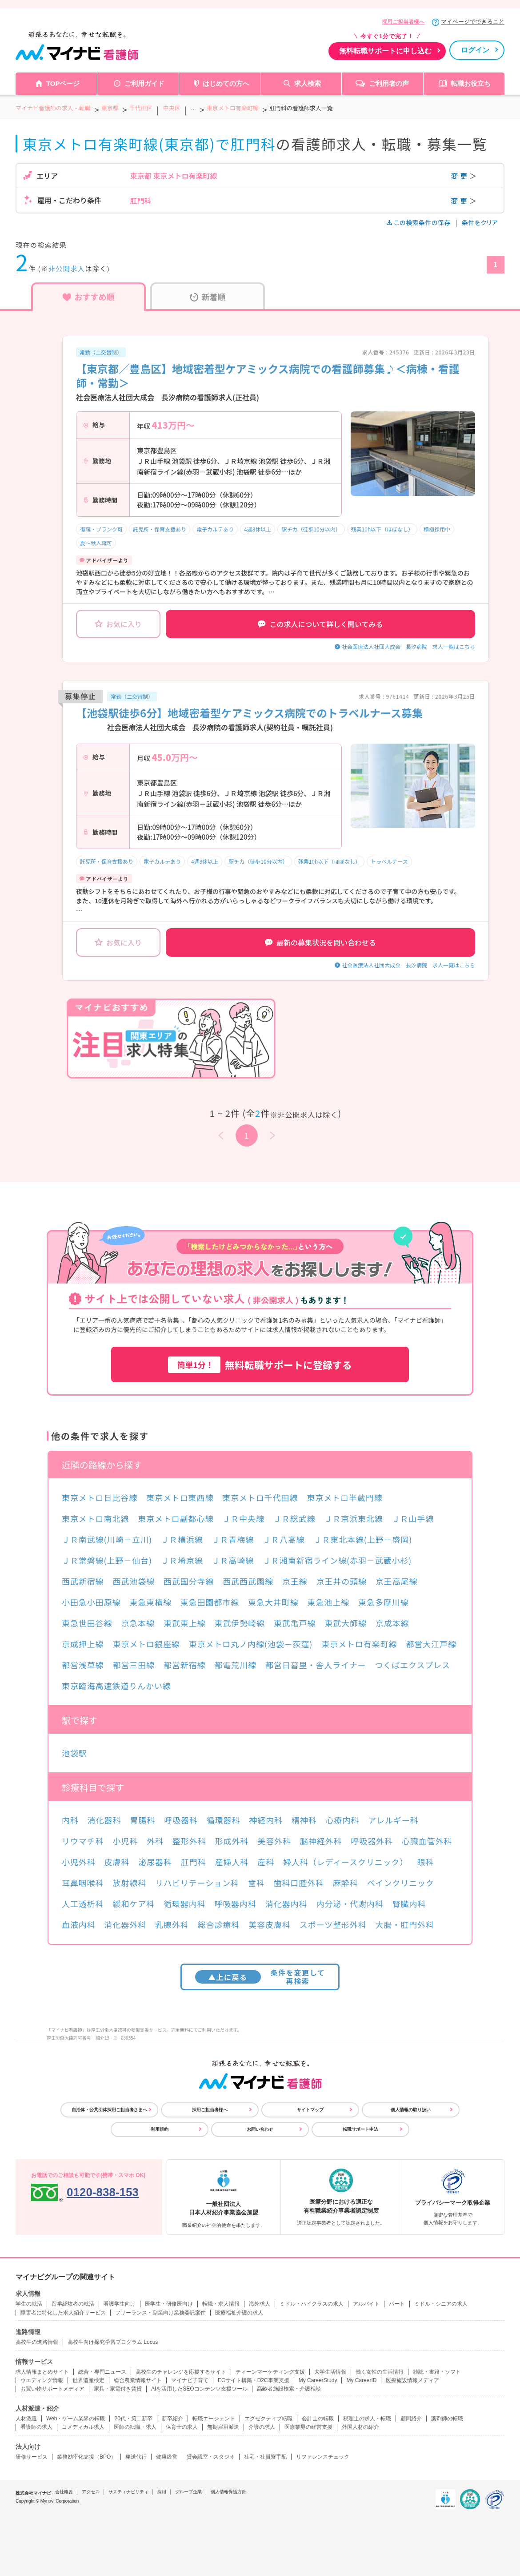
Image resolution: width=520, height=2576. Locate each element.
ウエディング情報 (41, 2380)
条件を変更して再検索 (260, 1976)
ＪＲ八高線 (284, 1539)
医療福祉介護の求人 (239, 2313)
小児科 (125, 1841)
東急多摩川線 (383, 1602)
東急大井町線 (273, 1602)
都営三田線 (134, 1664)
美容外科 (274, 1841)
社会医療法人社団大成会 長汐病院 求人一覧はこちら (408, 646)
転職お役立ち (471, 83)
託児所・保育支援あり (159, 529)
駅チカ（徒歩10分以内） (310, 529)
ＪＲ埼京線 (182, 1560)
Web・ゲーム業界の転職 (75, 2418)
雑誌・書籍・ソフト (437, 2372)
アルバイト (366, 2304)
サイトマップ (310, 2109)
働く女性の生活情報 (380, 2372)
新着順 (208, 296)
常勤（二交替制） (101, 352)
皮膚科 (117, 1862)
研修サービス (32, 2457)
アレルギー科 (393, 1820)
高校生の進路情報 (37, 2342)
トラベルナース (389, 861)
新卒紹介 (172, 2418)
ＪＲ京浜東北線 (353, 1518)
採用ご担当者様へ (403, 22)
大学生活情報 (330, 2372)
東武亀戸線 (295, 1623)
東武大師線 (345, 1623)
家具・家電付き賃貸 (118, 2389)
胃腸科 (142, 1820)
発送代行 (136, 2457)
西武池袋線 (134, 1581)
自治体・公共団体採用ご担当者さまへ (109, 2109)
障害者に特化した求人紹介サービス (63, 2313)
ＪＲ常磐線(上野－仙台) (107, 1560)
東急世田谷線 (87, 1623)
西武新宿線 (83, 1581)
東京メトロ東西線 (179, 1497)
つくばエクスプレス (412, 1664)
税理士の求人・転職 (367, 2418)
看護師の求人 (36, 2427)
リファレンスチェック (322, 2457)
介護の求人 (261, 2427)
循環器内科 (185, 1903)
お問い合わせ (260, 2129)
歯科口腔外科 (299, 1882)
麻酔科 (345, 1882)
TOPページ (63, 83)
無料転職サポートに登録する (260, 1364)
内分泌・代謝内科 (350, 1903)
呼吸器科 (181, 1820)
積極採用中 (437, 529)
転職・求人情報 (221, 2304)
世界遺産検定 (88, 2380)
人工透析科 (83, 1903)
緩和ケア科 (134, 1903)
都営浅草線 (83, 1664)
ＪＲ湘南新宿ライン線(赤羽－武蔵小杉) (337, 1560)
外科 (155, 1841)
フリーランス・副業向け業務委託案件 (160, 2313)
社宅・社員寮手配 (265, 2457)
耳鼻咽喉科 (83, 1882)
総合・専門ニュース (102, 2372)
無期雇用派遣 (223, 2427)
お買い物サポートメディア (52, 2389)
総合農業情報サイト (138, 2380)
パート (397, 2304)
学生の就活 (29, 2304)
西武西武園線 (248, 1581)
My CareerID (361, 2380)
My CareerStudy (318, 2380)
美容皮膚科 (269, 1924)
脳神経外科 (321, 1841)
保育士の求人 (182, 2427)
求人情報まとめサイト (42, 2372)
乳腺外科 (172, 1924)
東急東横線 (150, 1602)
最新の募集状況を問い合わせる (320, 942)
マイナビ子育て (189, 2380)
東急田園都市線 (209, 1602)
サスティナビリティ (128, 2491)
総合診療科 (219, 1924)
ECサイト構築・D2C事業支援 (253, 2380)
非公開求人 (66, 268)
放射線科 (130, 1882)
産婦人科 (232, 1862)
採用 (161, 2491)
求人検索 (307, 83)
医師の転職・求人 (135, 2427)
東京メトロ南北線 (95, 1518)
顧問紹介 (411, 2418)
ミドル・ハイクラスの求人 (312, 2304)
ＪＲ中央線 (243, 1518)
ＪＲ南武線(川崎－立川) (107, 1539)
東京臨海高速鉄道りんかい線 (116, 1685)
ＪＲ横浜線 (182, 1539)
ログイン (475, 50)
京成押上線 (83, 1644)
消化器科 (104, 1820)
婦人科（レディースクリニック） (345, 1862)
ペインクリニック (400, 1882)
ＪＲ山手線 (413, 1518)
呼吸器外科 (372, 1841)
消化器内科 (286, 1903)
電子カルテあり (215, 529)
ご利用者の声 (389, 83)
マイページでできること (472, 21)
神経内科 (266, 1820)
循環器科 (223, 1820)
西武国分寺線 (189, 1581)
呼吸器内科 (236, 1903)
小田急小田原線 (91, 1602)
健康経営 (166, 2457)
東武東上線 (185, 1623)
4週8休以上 (257, 529)
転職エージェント (213, 2418)
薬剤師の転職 (447, 2418)
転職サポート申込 (360, 2129)
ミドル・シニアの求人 (441, 2304)
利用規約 (159, 2129)
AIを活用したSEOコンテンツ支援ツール (199, 2389)
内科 (70, 1820)
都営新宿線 (185, 1664)
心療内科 (343, 1820)
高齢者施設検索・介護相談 (289, 2389)
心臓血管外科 (427, 1841)
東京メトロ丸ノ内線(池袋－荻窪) (251, 1644)
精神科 (304, 1820)
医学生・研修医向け (169, 2304)
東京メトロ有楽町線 (359, 1644)
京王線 (295, 1581)
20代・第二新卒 (133, 2418)
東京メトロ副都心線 (175, 1518)
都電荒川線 (236, 1664)
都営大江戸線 (431, 1644)
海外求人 (259, 2304)
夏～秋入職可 (96, 543)
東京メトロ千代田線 (260, 1497)
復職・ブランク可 (101, 529)
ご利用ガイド (144, 83)
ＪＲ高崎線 (233, 1560)
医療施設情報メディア (412, 2380)
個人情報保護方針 (228, 2491)
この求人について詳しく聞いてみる (320, 624)
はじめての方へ (226, 83)
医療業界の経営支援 (308, 2427)
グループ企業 (188, 2491)
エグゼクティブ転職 (268, 2418)
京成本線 (392, 1623)
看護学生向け (120, 2304)
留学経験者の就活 (73, 2304)
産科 (265, 1862)
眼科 (425, 1862)
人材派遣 (26, 2418)
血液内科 (79, 1924)
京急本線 (138, 1623)
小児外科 (79, 1862)
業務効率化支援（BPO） (86, 2457)
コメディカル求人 (83, 2427)
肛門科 (193, 1862)
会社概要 (64, 2491)
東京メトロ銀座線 (146, 1644)
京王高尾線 (397, 1581)
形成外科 (232, 1841)
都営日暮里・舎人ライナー (315, 1664)
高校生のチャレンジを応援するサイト (181, 2372)
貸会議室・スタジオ (211, 2457)
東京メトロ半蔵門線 (344, 1497)
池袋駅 (74, 1753)
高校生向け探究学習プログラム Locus (113, 2342)
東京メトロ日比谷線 (99, 1497)
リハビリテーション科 (197, 1882)
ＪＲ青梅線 (233, 1539)
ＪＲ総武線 (294, 1518)
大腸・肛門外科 (405, 1924)
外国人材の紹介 (360, 2427)
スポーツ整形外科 (333, 1924)
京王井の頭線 (341, 1581)
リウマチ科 (83, 1841)
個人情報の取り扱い (411, 2109)
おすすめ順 (89, 296)
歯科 (256, 1882)
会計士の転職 (318, 2418)
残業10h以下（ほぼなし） (382, 529)
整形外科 (189, 1841)
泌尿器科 (155, 1862)
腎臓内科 (409, 1903)
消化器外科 (125, 1924)
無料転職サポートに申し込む (385, 51)
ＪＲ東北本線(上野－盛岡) (362, 1539)
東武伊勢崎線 (240, 1623)
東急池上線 (329, 1602)
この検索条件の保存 (419, 222)
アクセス (91, 2491)
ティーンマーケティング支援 (270, 2372)
